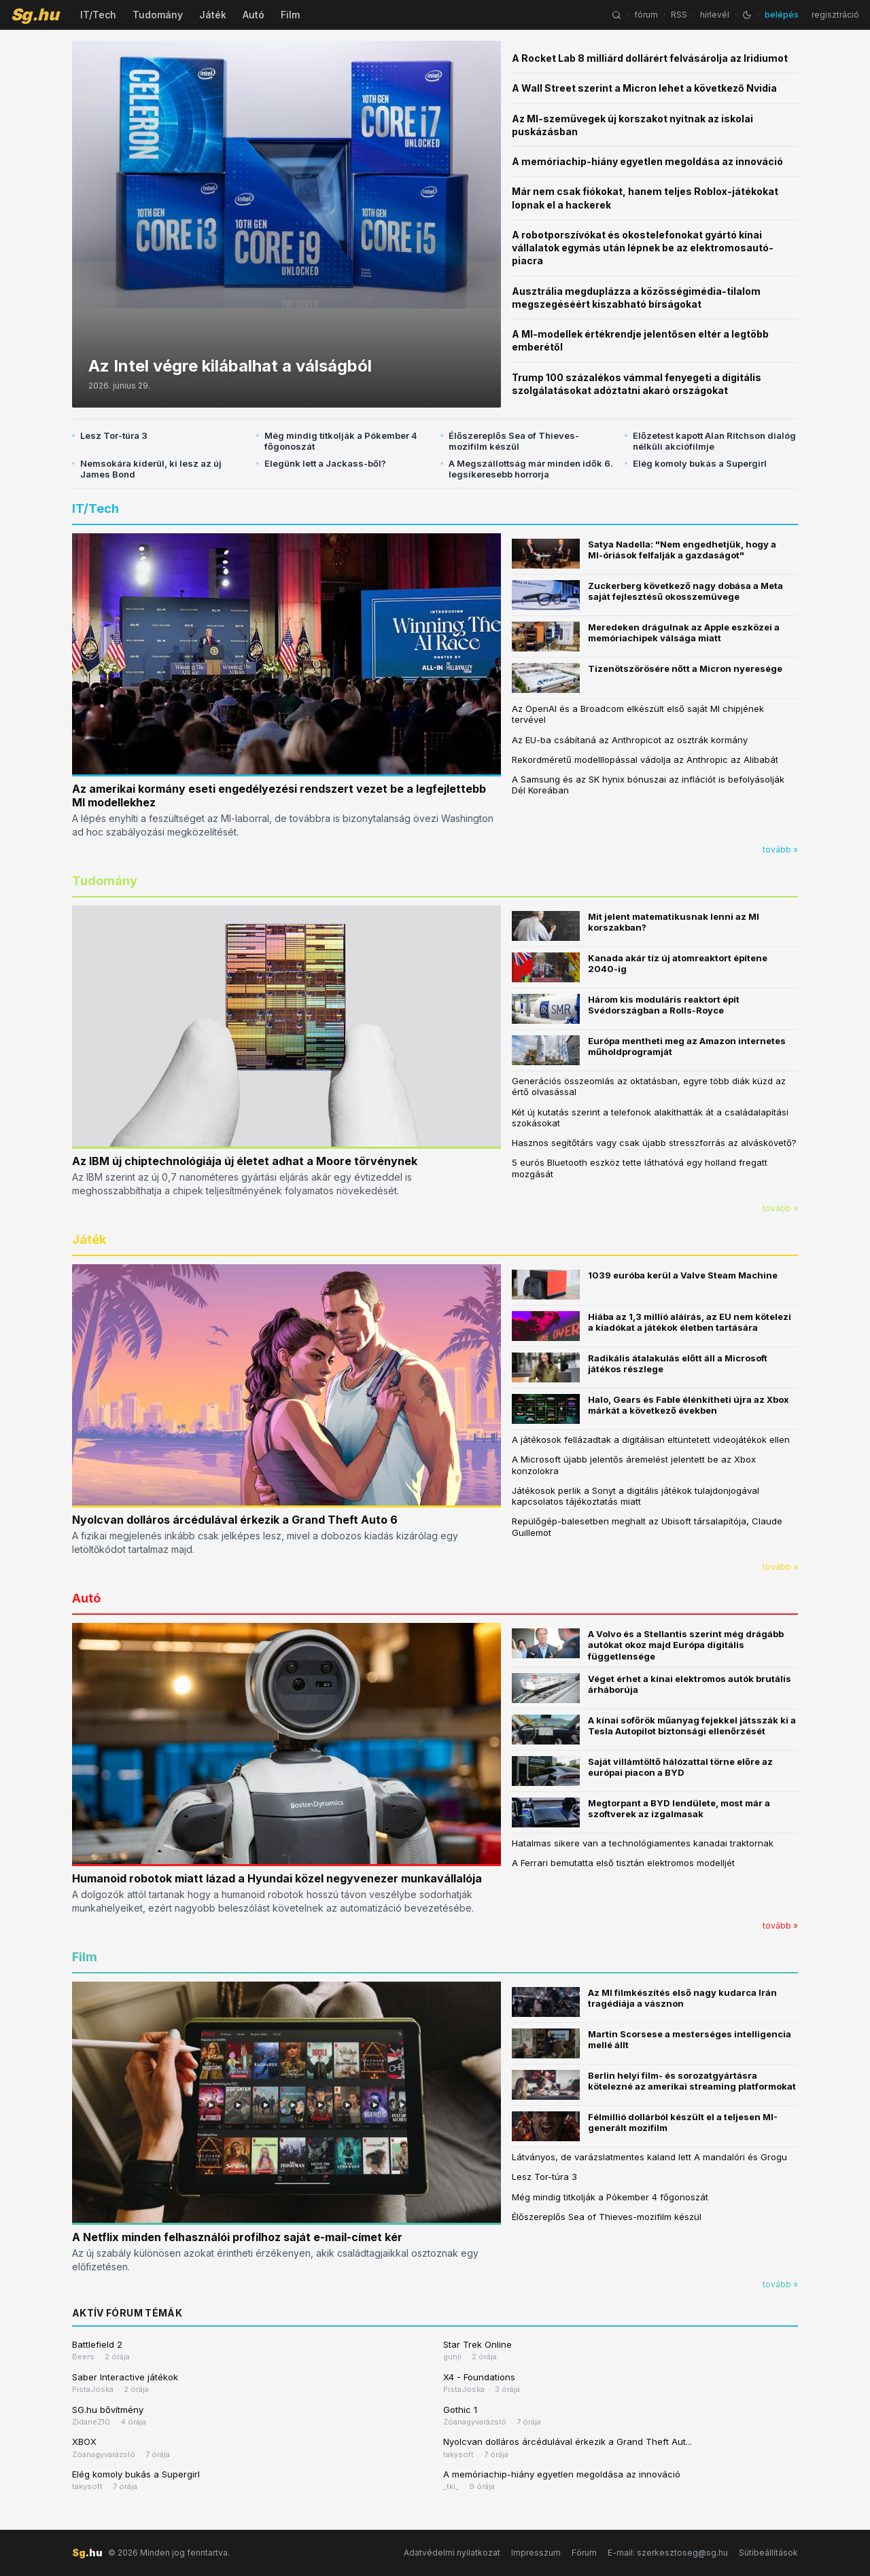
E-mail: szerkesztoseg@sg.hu (668, 2552)
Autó (253, 14)
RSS (679, 15)
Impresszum (536, 2552)
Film (290, 14)
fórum (646, 15)
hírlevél (714, 15)
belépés (782, 15)
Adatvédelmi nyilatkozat (452, 2552)
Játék (212, 14)
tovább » (780, 849)
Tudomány (158, 14)
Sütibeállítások (768, 2552)
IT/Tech (98, 14)
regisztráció (835, 15)
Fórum (584, 2552)
